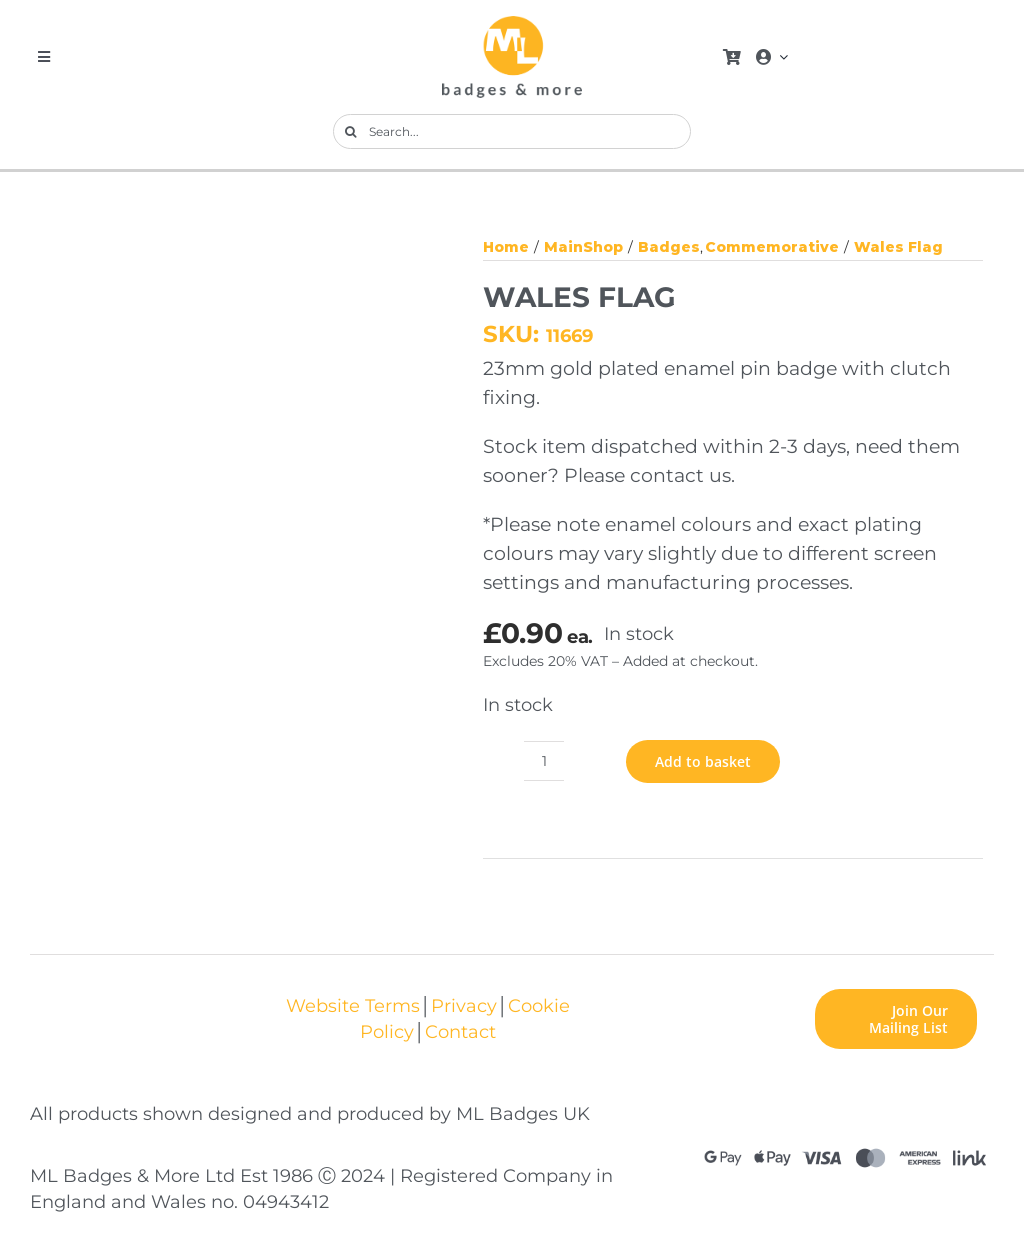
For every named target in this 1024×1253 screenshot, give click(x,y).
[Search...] (512, 131)
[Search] (350, 131)
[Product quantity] (544, 761)
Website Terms (353, 1005)
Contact (460, 1031)
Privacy (464, 1005)
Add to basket (703, 761)
